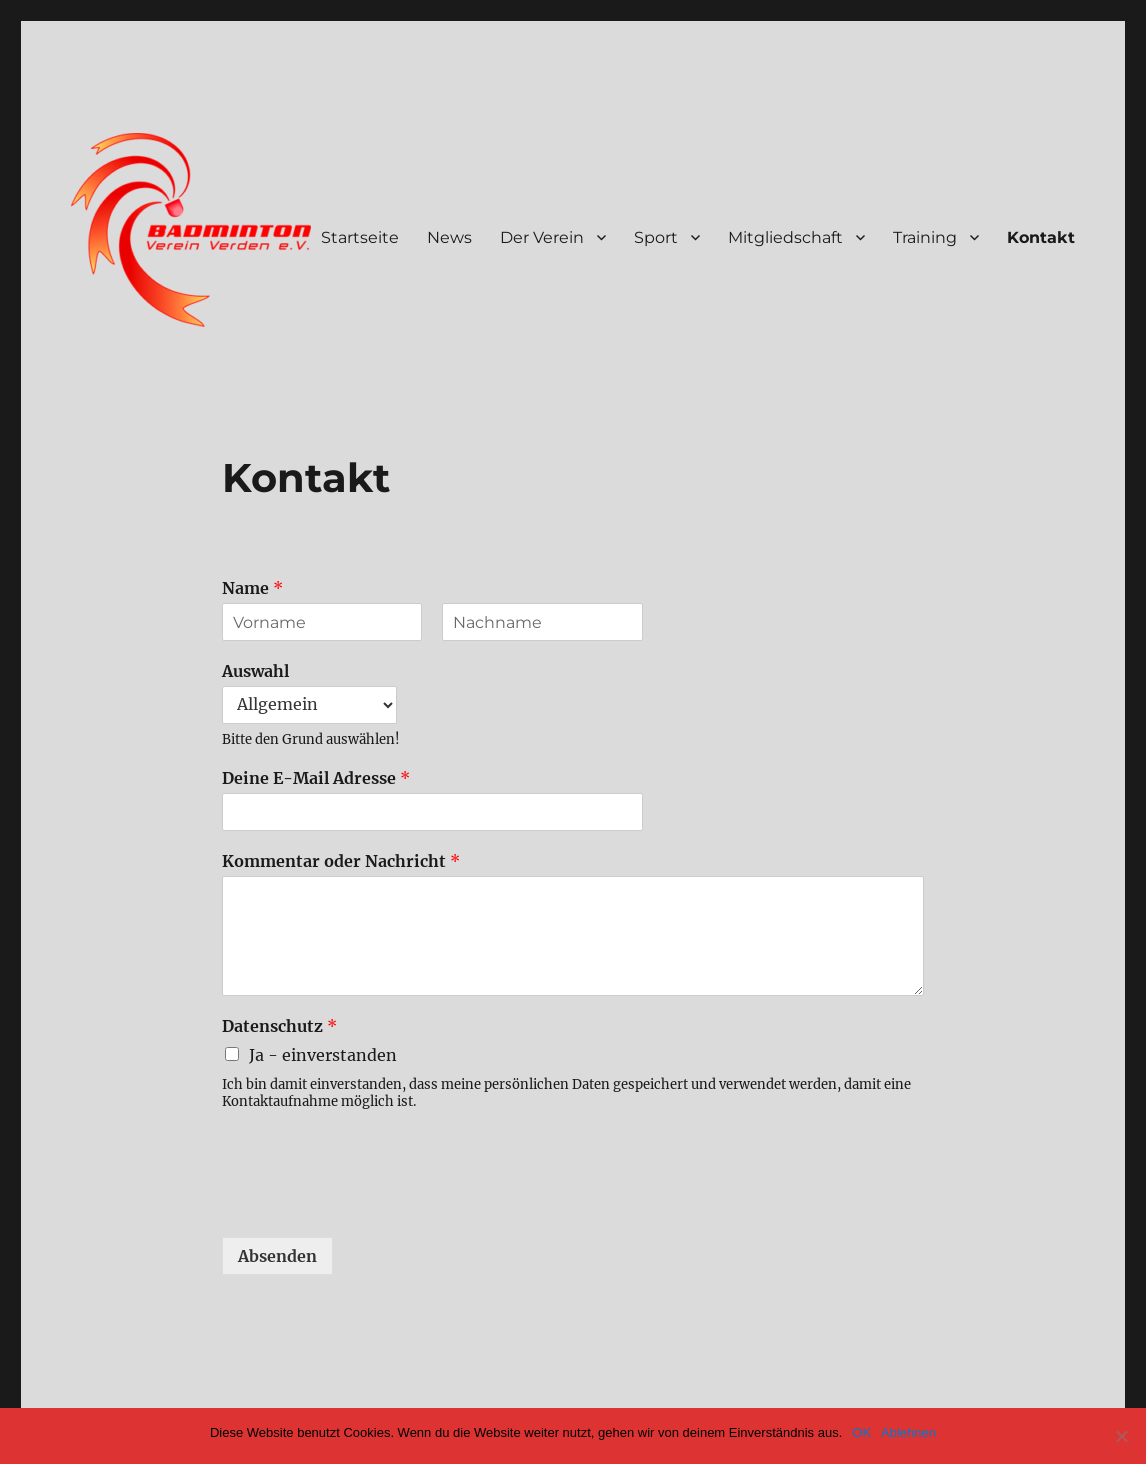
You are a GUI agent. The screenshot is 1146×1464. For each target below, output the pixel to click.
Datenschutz (279, 1026)
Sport (656, 237)
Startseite (360, 237)
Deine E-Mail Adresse (316, 778)
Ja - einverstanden (323, 1055)
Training (925, 237)
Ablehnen (908, 1432)
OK (861, 1432)
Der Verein (542, 237)
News (449, 237)
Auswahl (255, 671)
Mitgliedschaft (785, 237)
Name (252, 588)
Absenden (277, 1256)
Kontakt (1041, 237)
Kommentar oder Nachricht (341, 861)
